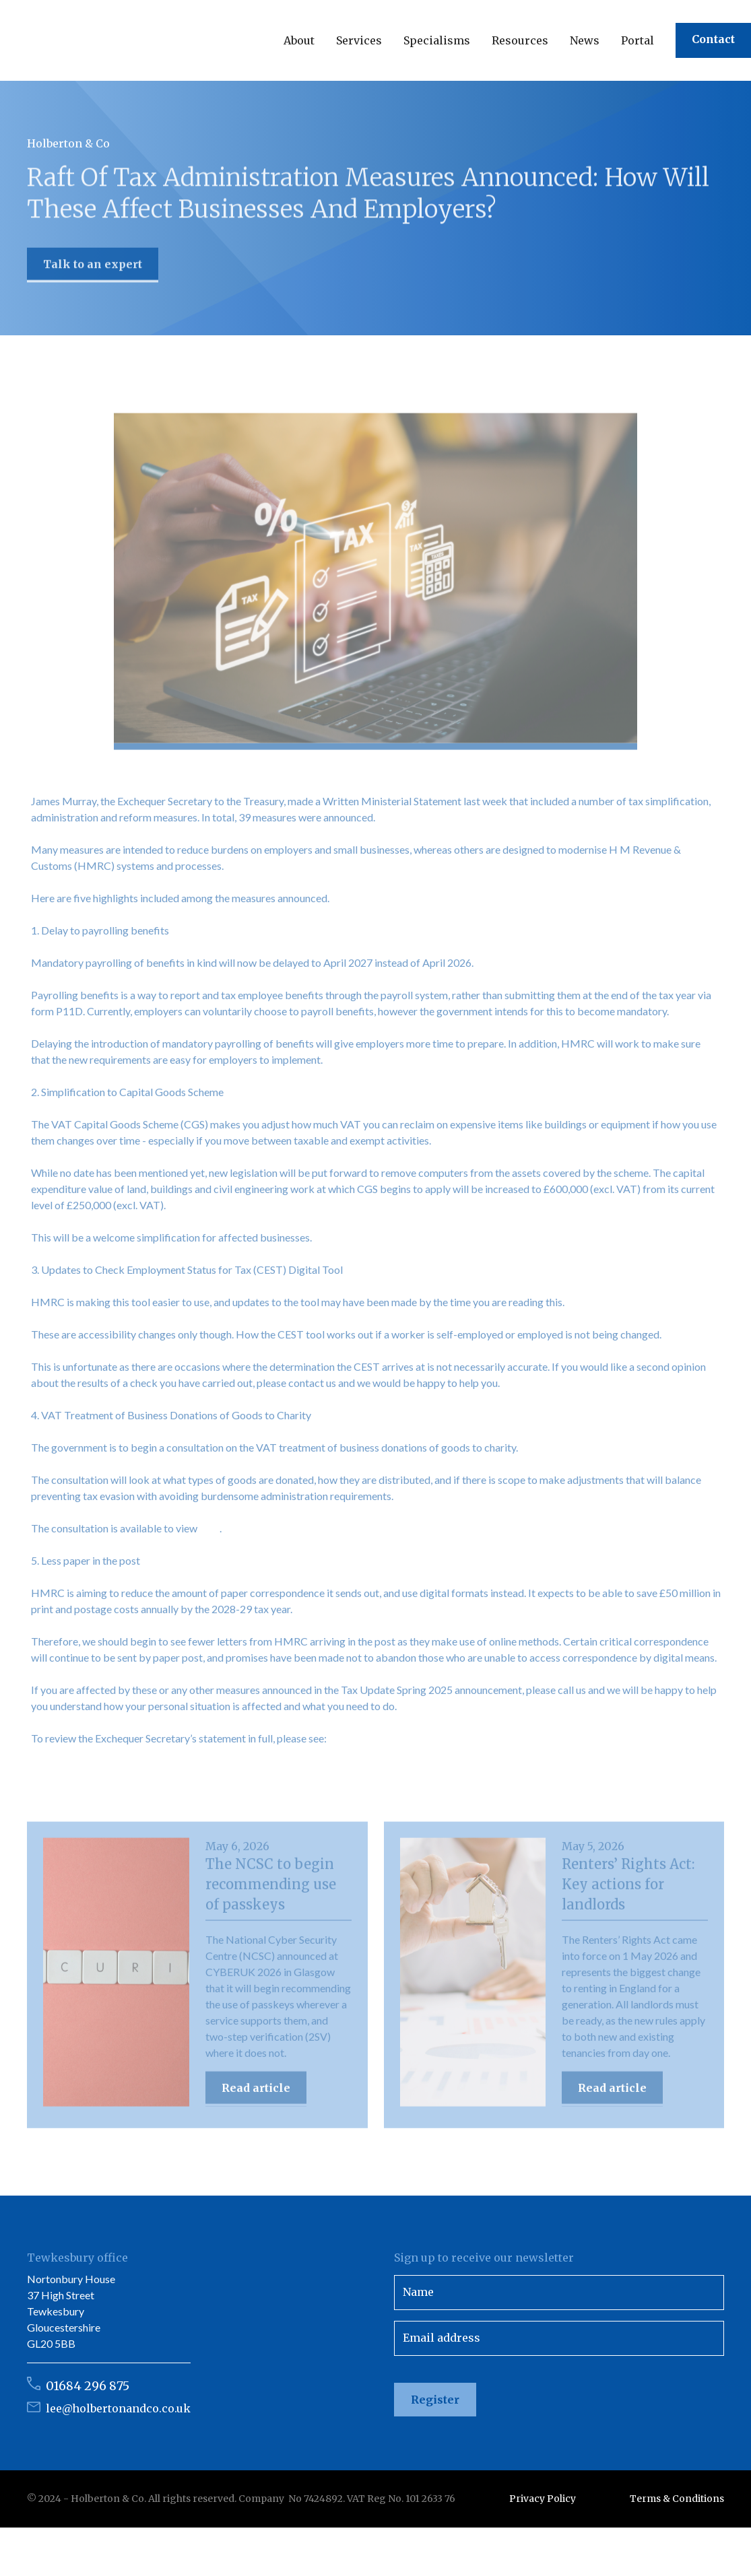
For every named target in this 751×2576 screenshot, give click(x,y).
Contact (713, 39)
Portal (637, 40)
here (209, 1535)
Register (435, 2399)
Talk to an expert (92, 268)
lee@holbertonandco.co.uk (118, 2408)
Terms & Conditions (677, 2499)
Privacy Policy (542, 2499)
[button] (299, 40)
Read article (256, 2095)
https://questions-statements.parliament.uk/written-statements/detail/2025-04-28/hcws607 (245, 1777)
